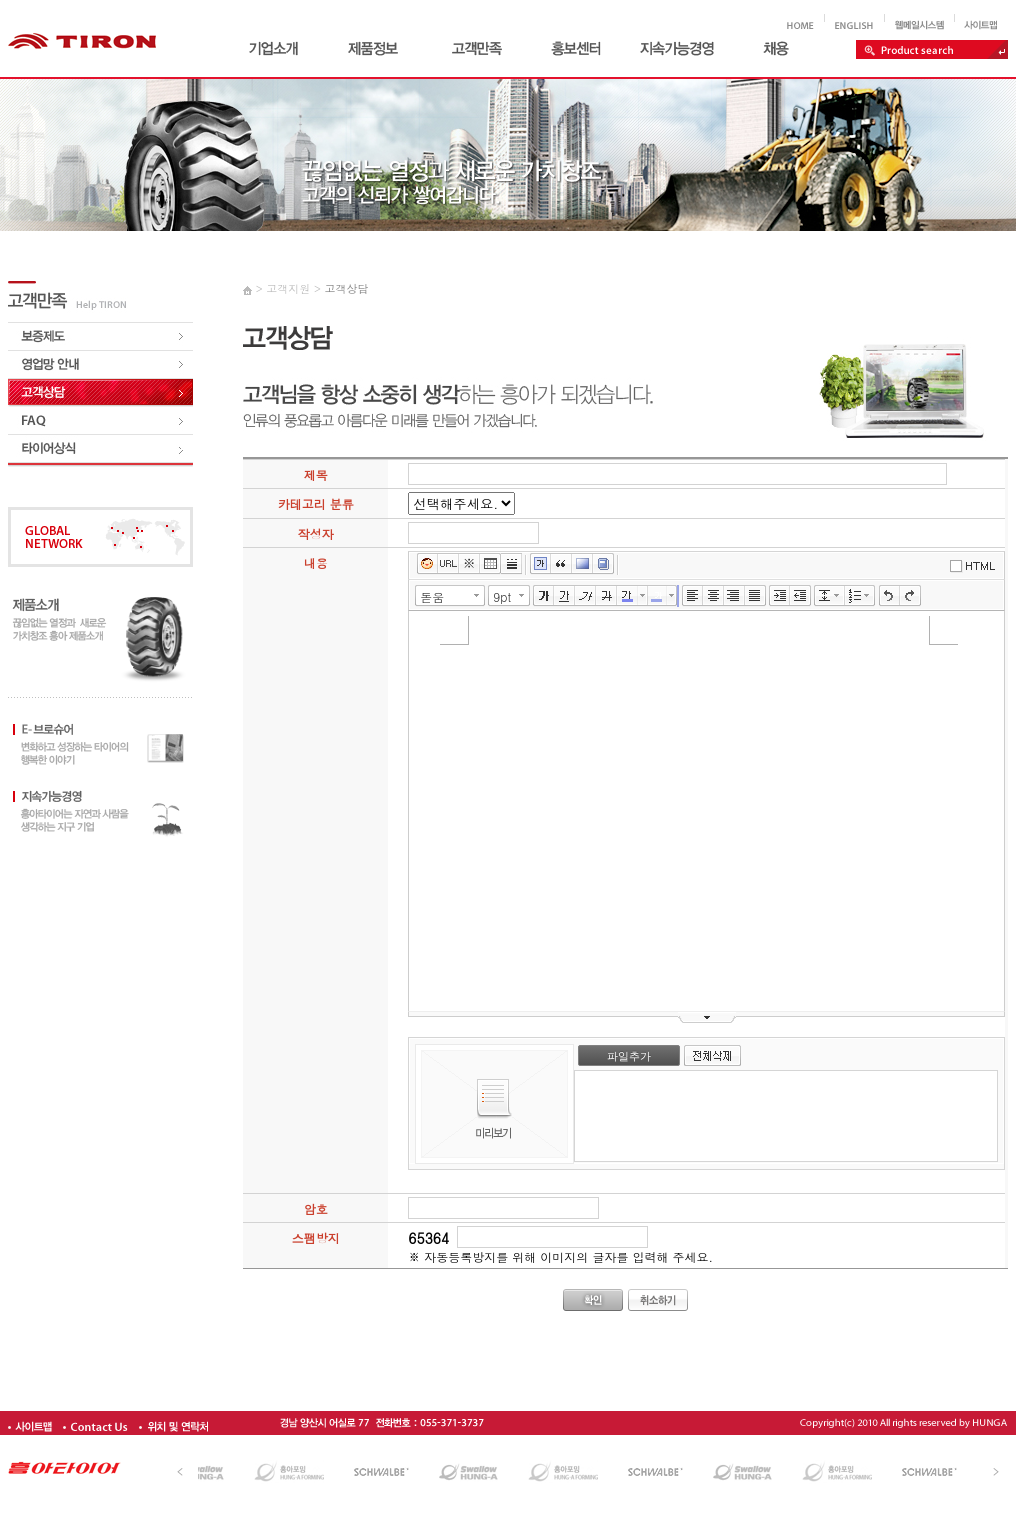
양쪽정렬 (755, 596)
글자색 (627, 596)
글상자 (540, 564)
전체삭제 (712, 1055)
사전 (603, 564)
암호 (316, 1208)
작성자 (316, 533)
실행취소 (889, 596)
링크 (448, 564)
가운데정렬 (713, 596)
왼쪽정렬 (692, 596)
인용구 (561, 564)
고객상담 (346, 288)
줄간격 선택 (840, 595)
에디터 (974, 565)
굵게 (543, 596)
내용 (316, 562)
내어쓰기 (800, 596)
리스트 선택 (871, 595)
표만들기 (490, 564)
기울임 (585, 596)
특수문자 (469, 564)
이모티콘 (427, 564)
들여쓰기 (779, 596)
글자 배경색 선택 (674, 595)
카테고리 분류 (316, 503)
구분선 (511, 564)
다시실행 (910, 596)
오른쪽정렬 (734, 596)
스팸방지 (316, 1237)
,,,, (461, 503)
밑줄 (564, 596)
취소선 (606, 596)
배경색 (582, 564)
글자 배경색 (658, 596)
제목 (316, 474)
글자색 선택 (643, 595)
